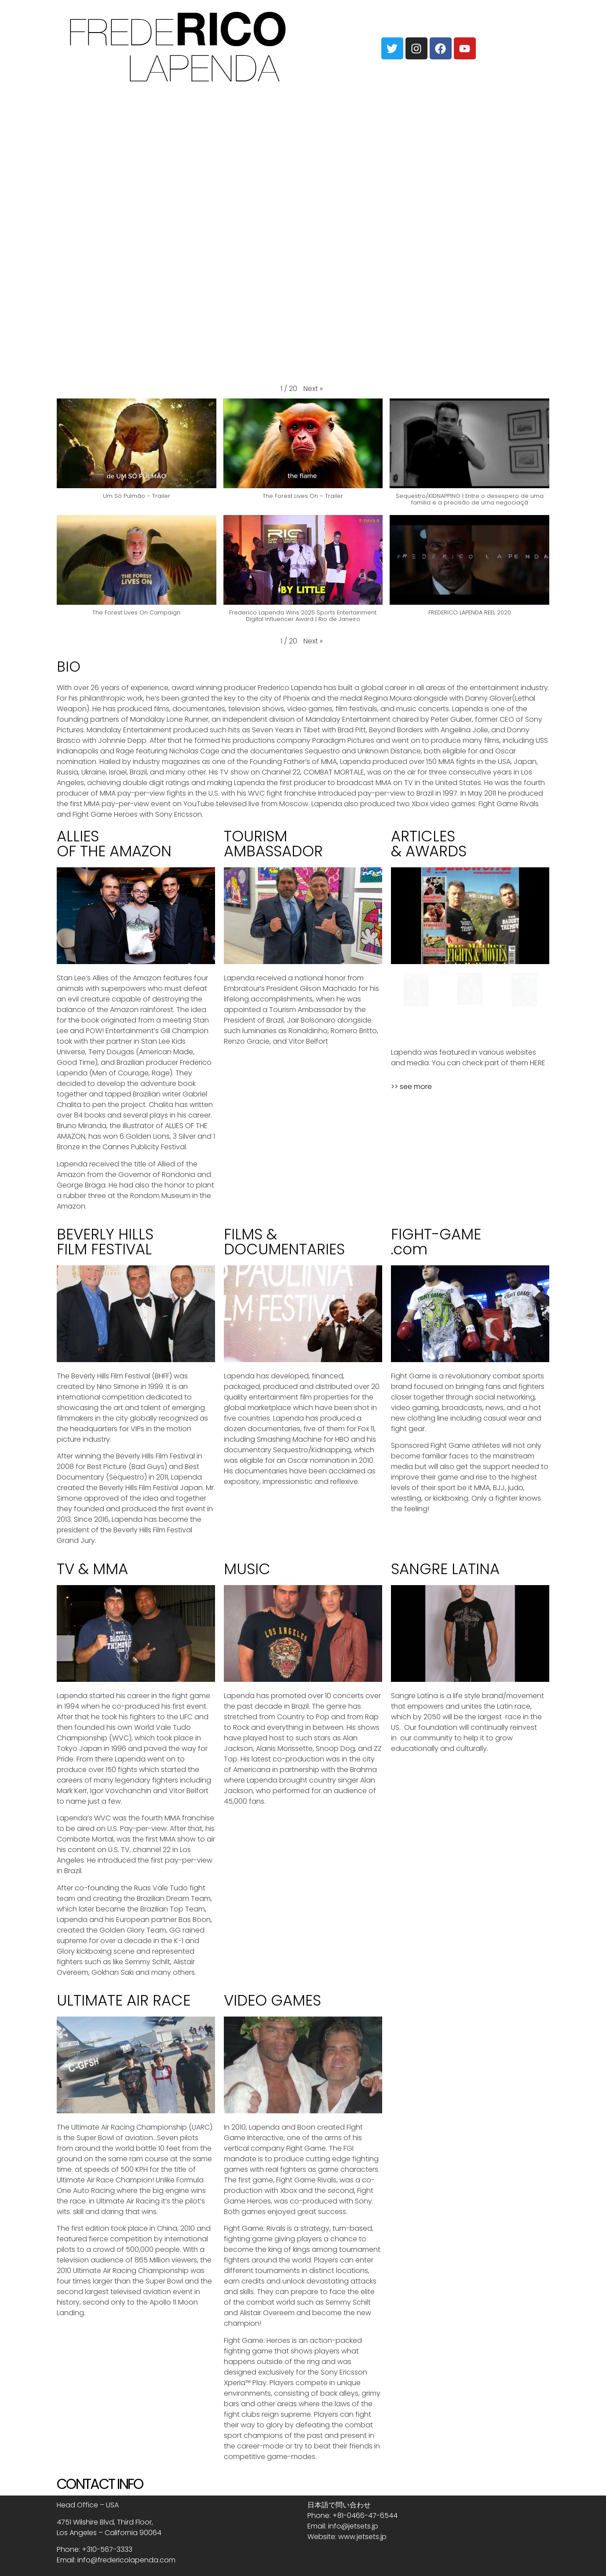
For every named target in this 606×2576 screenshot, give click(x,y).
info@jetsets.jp (353, 2526)
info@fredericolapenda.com (126, 2560)
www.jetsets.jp (362, 2537)
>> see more (411, 1087)
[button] (313, 389)
